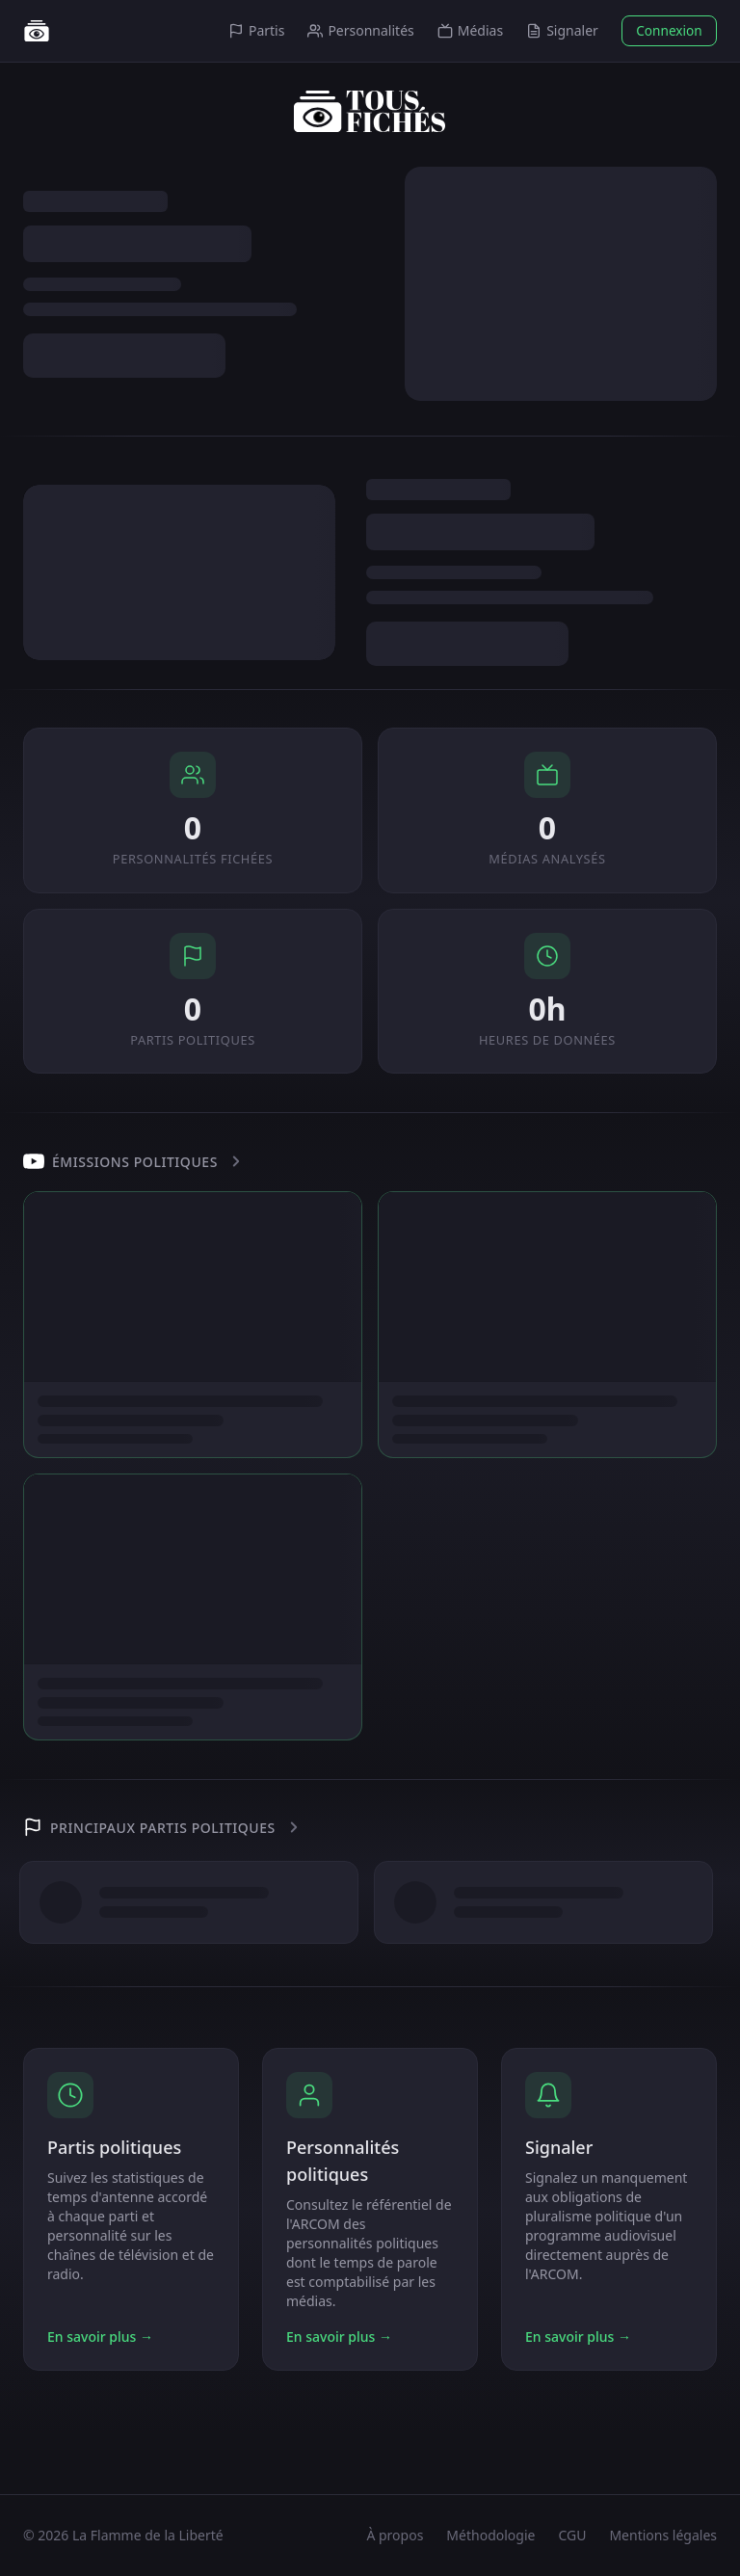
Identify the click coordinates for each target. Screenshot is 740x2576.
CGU (572, 2535)
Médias (470, 30)
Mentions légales (663, 2535)
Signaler (562, 30)
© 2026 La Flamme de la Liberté (123, 2535)
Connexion (668, 30)
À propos (394, 2535)
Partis (256, 30)
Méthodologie (490, 2535)
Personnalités (360, 30)
